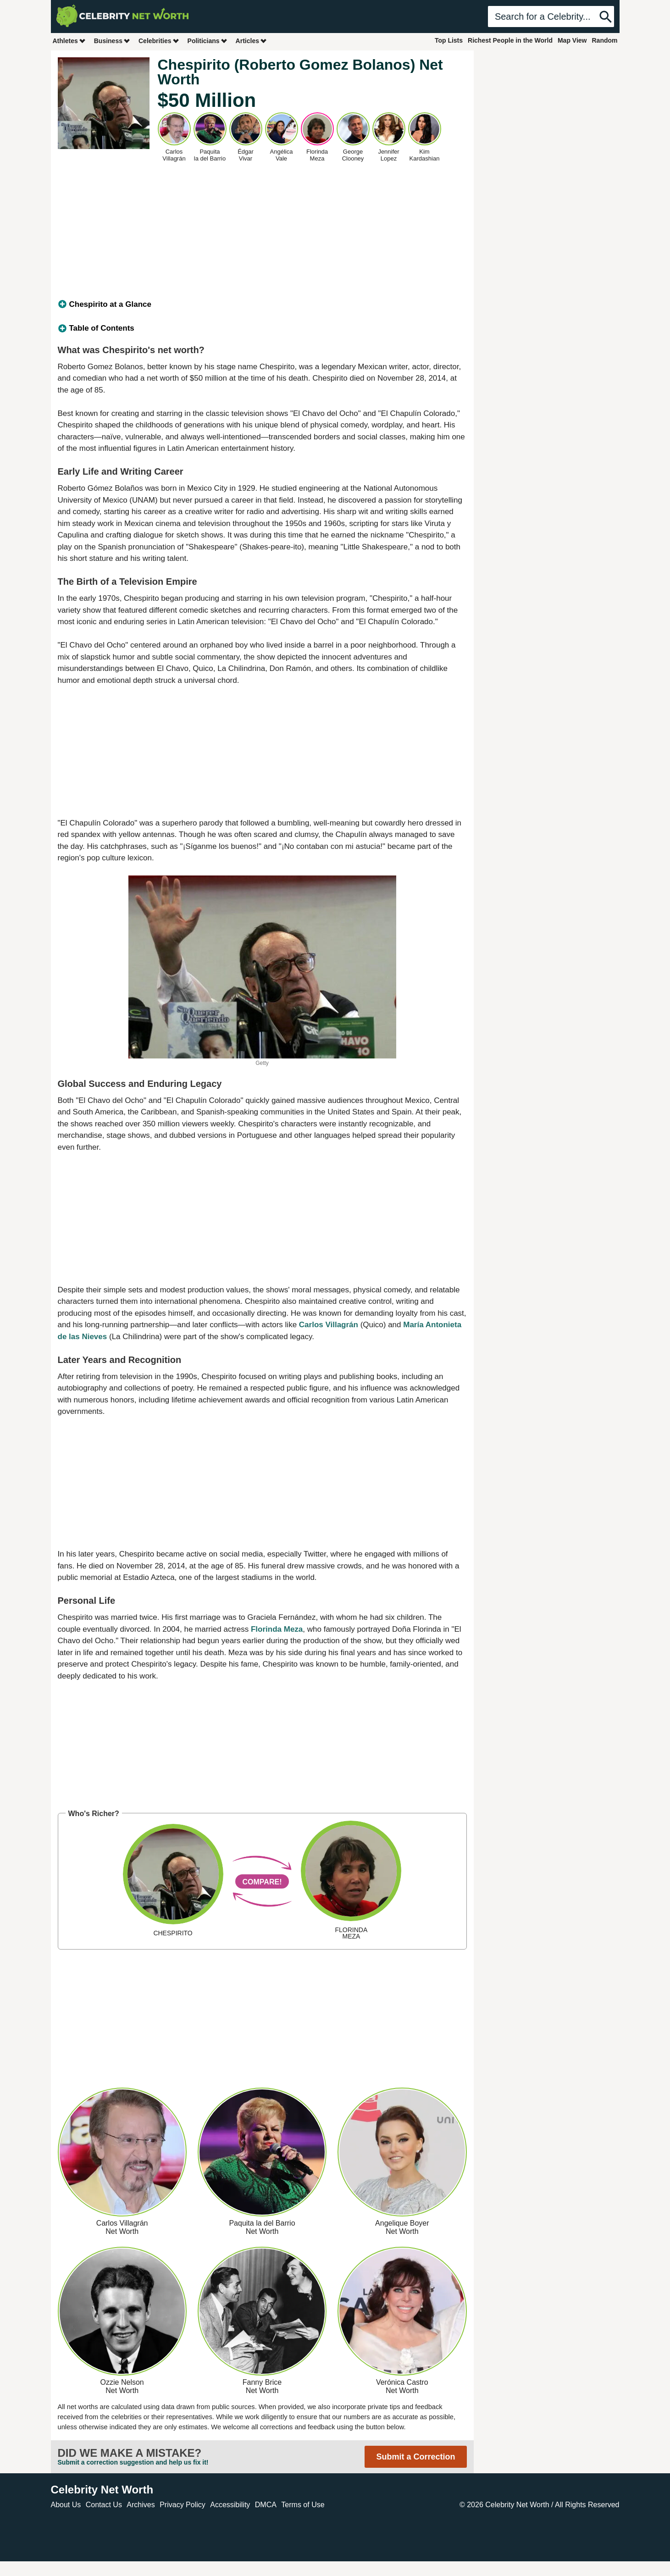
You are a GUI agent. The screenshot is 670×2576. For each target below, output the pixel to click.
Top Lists (449, 40)
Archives (141, 2505)
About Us (66, 2505)
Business (112, 40)
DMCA (266, 2505)
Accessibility (230, 2505)
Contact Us (104, 2505)
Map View (572, 40)
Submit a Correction (415, 2456)
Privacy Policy (182, 2505)
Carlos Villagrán (328, 1324)
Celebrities (159, 40)
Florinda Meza (277, 1629)
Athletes (69, 40)
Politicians (208, 40)
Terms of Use (302, 2505)
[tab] (262, 304)
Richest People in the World (510, 40)
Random (605, 40)
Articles (251, 40)
